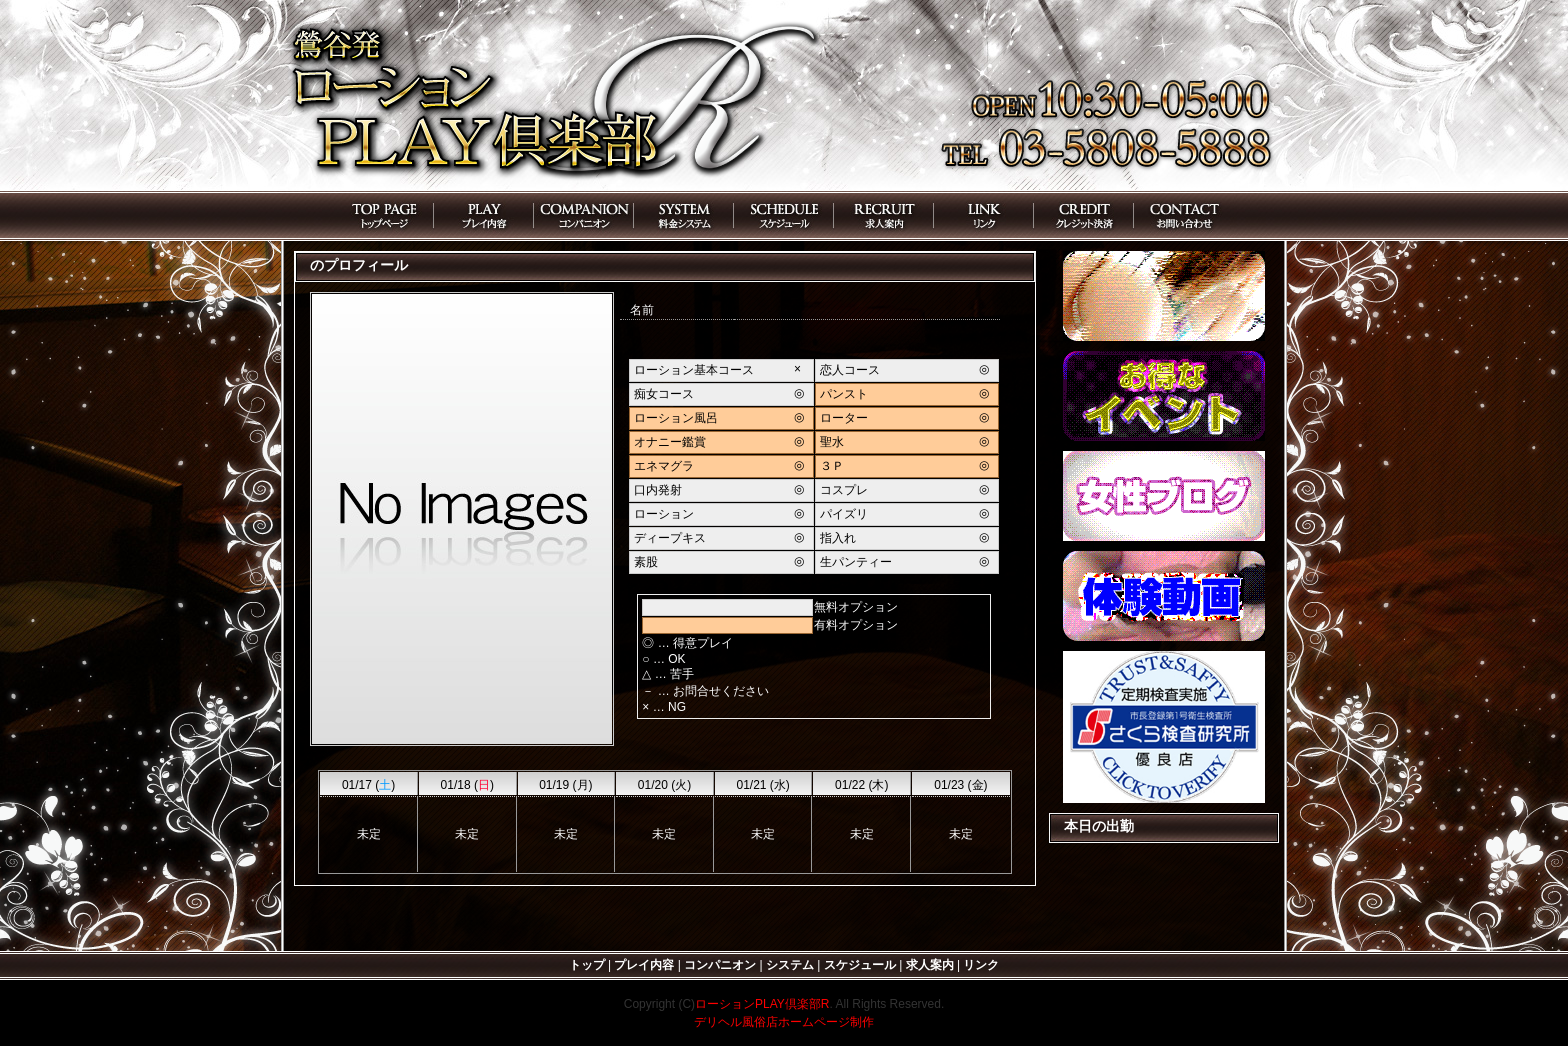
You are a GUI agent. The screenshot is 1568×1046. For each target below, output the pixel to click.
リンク (981, 965)
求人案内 (930, 965)
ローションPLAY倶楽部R (762, 1004)
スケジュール (860, 965)
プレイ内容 (644, 965)
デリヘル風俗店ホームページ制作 (784, 1022)
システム (790, 965)
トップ (587, 965)
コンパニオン (720, 965)
